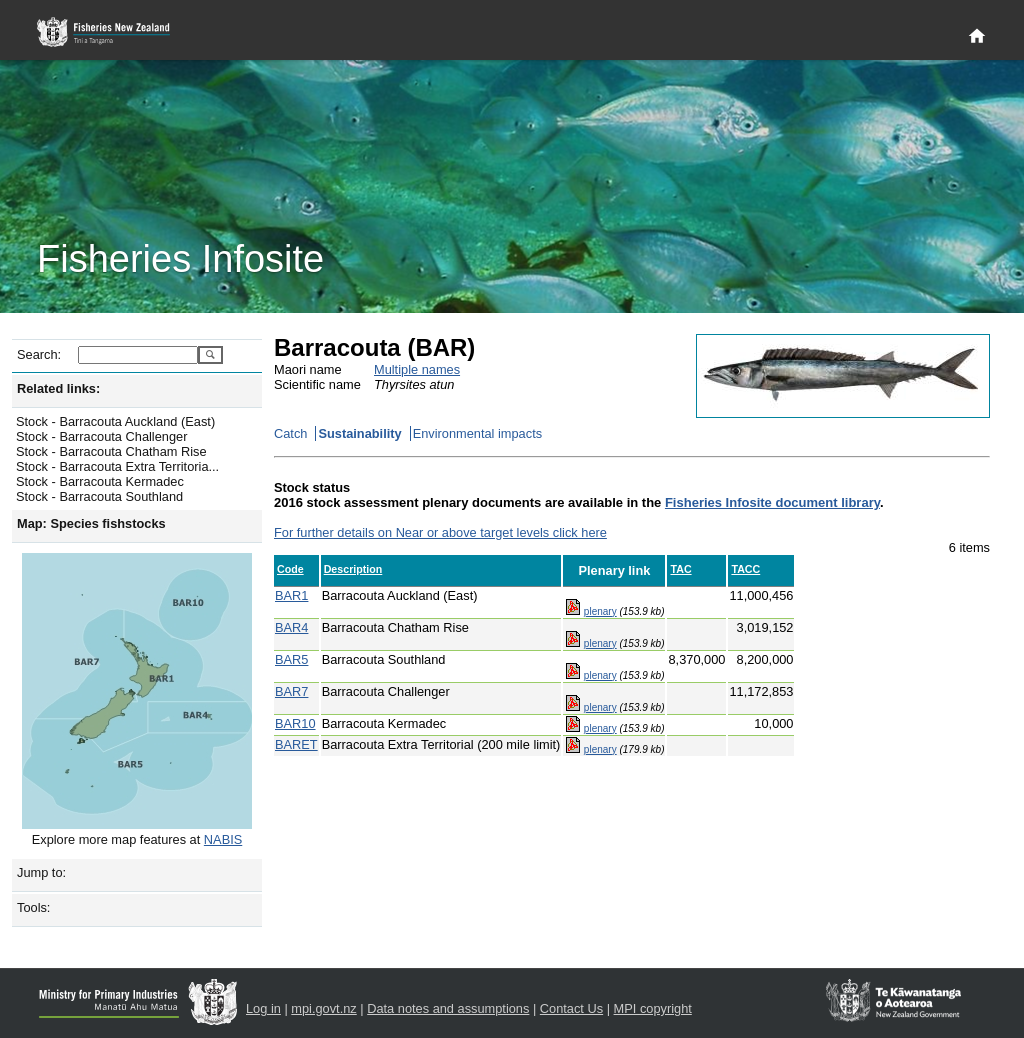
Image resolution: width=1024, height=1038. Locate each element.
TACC (745, 569)
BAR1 (291, 595)
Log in (263, 1008)
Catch (290, 433)
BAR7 (291, 691)
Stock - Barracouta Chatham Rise (111, 451)
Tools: (33, 907)
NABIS (223, 839)
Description (353, 569)
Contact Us (571, 1008)
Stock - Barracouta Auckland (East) (115, 421)
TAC (680, 569)
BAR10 (295, 723)
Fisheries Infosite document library (772, 502)
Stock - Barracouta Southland (99, 496)
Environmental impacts (477, 433)
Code (290, 569)
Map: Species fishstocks (91, 523)
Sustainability (359, 433)
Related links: (58, 388)
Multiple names (417, 369)
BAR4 (291, 627)
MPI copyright (653, 1008)
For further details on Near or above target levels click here (440, 532)
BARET (296, 744)
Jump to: (41, 872)
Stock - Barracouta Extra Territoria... (117, 466)
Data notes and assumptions (448, 1008)
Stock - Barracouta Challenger (101, 436)
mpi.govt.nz (323, 1008)
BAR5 (291, 659)
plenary (600, 611)
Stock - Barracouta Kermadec (100, 481)
